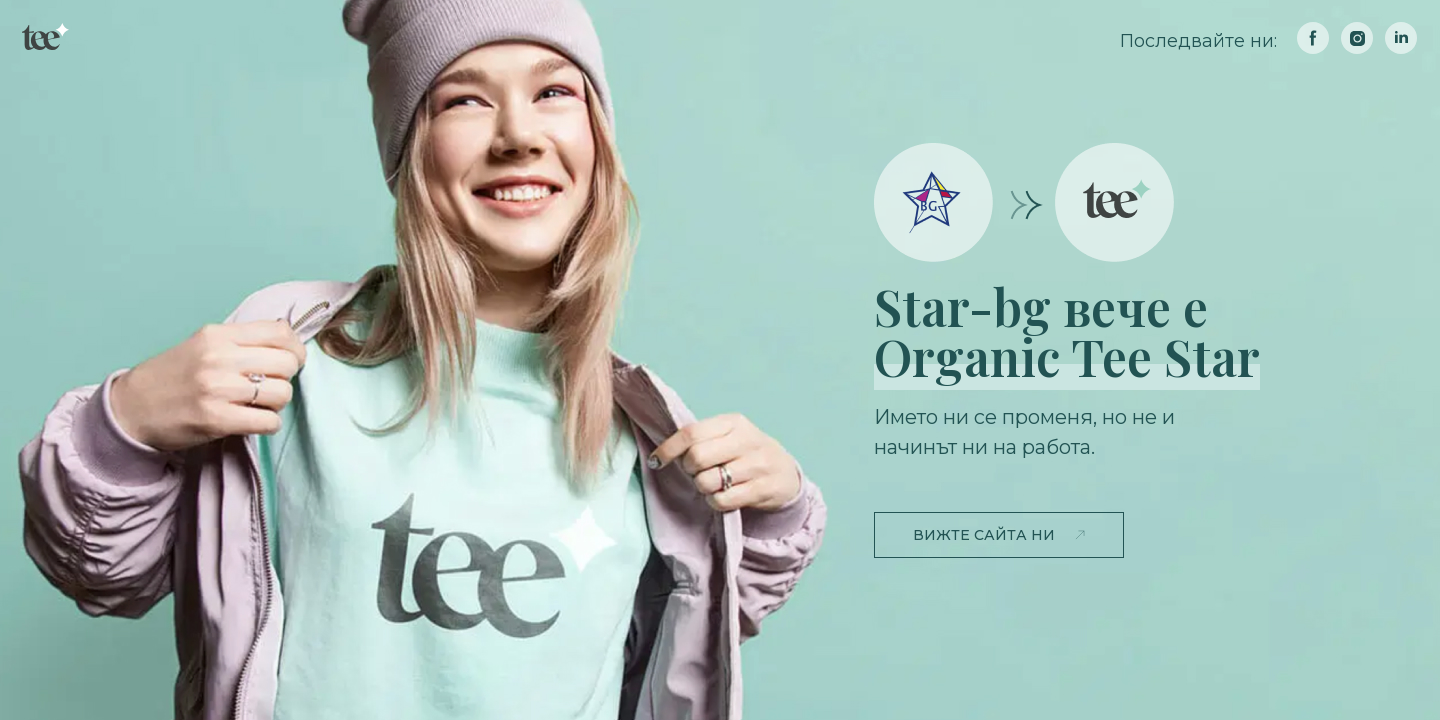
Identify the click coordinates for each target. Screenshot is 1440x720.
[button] (999, 535)
